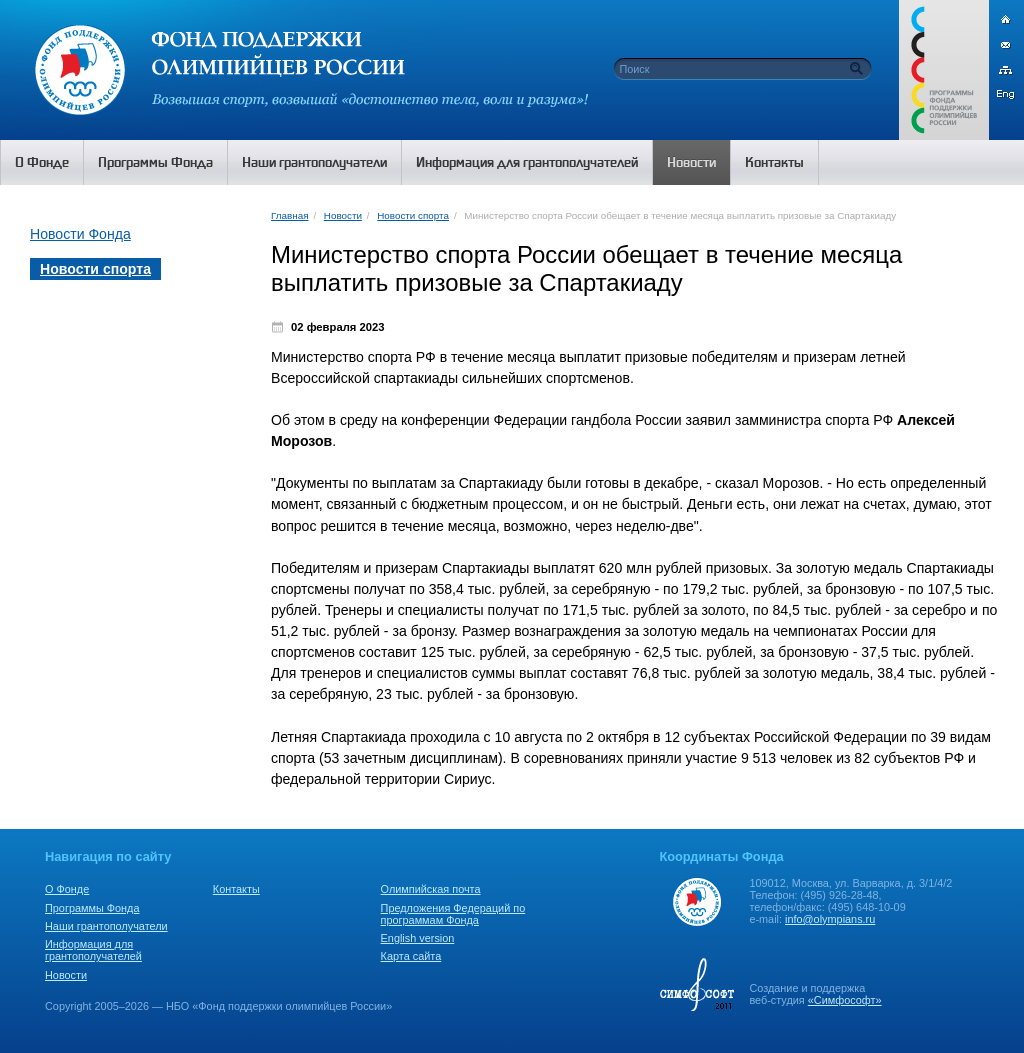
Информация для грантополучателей (93, 950)
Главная (289, 215)
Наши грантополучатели (106, 926)
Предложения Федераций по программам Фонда (453, 914)
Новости (343, 215)
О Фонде (67, 889)
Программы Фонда (92, 908)
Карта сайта (411, 956)
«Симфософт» (845, 1000)
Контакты (236, 889)
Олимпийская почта (431, 889)
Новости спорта (413, 215)
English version (418, 938)
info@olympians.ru (830, 919)
